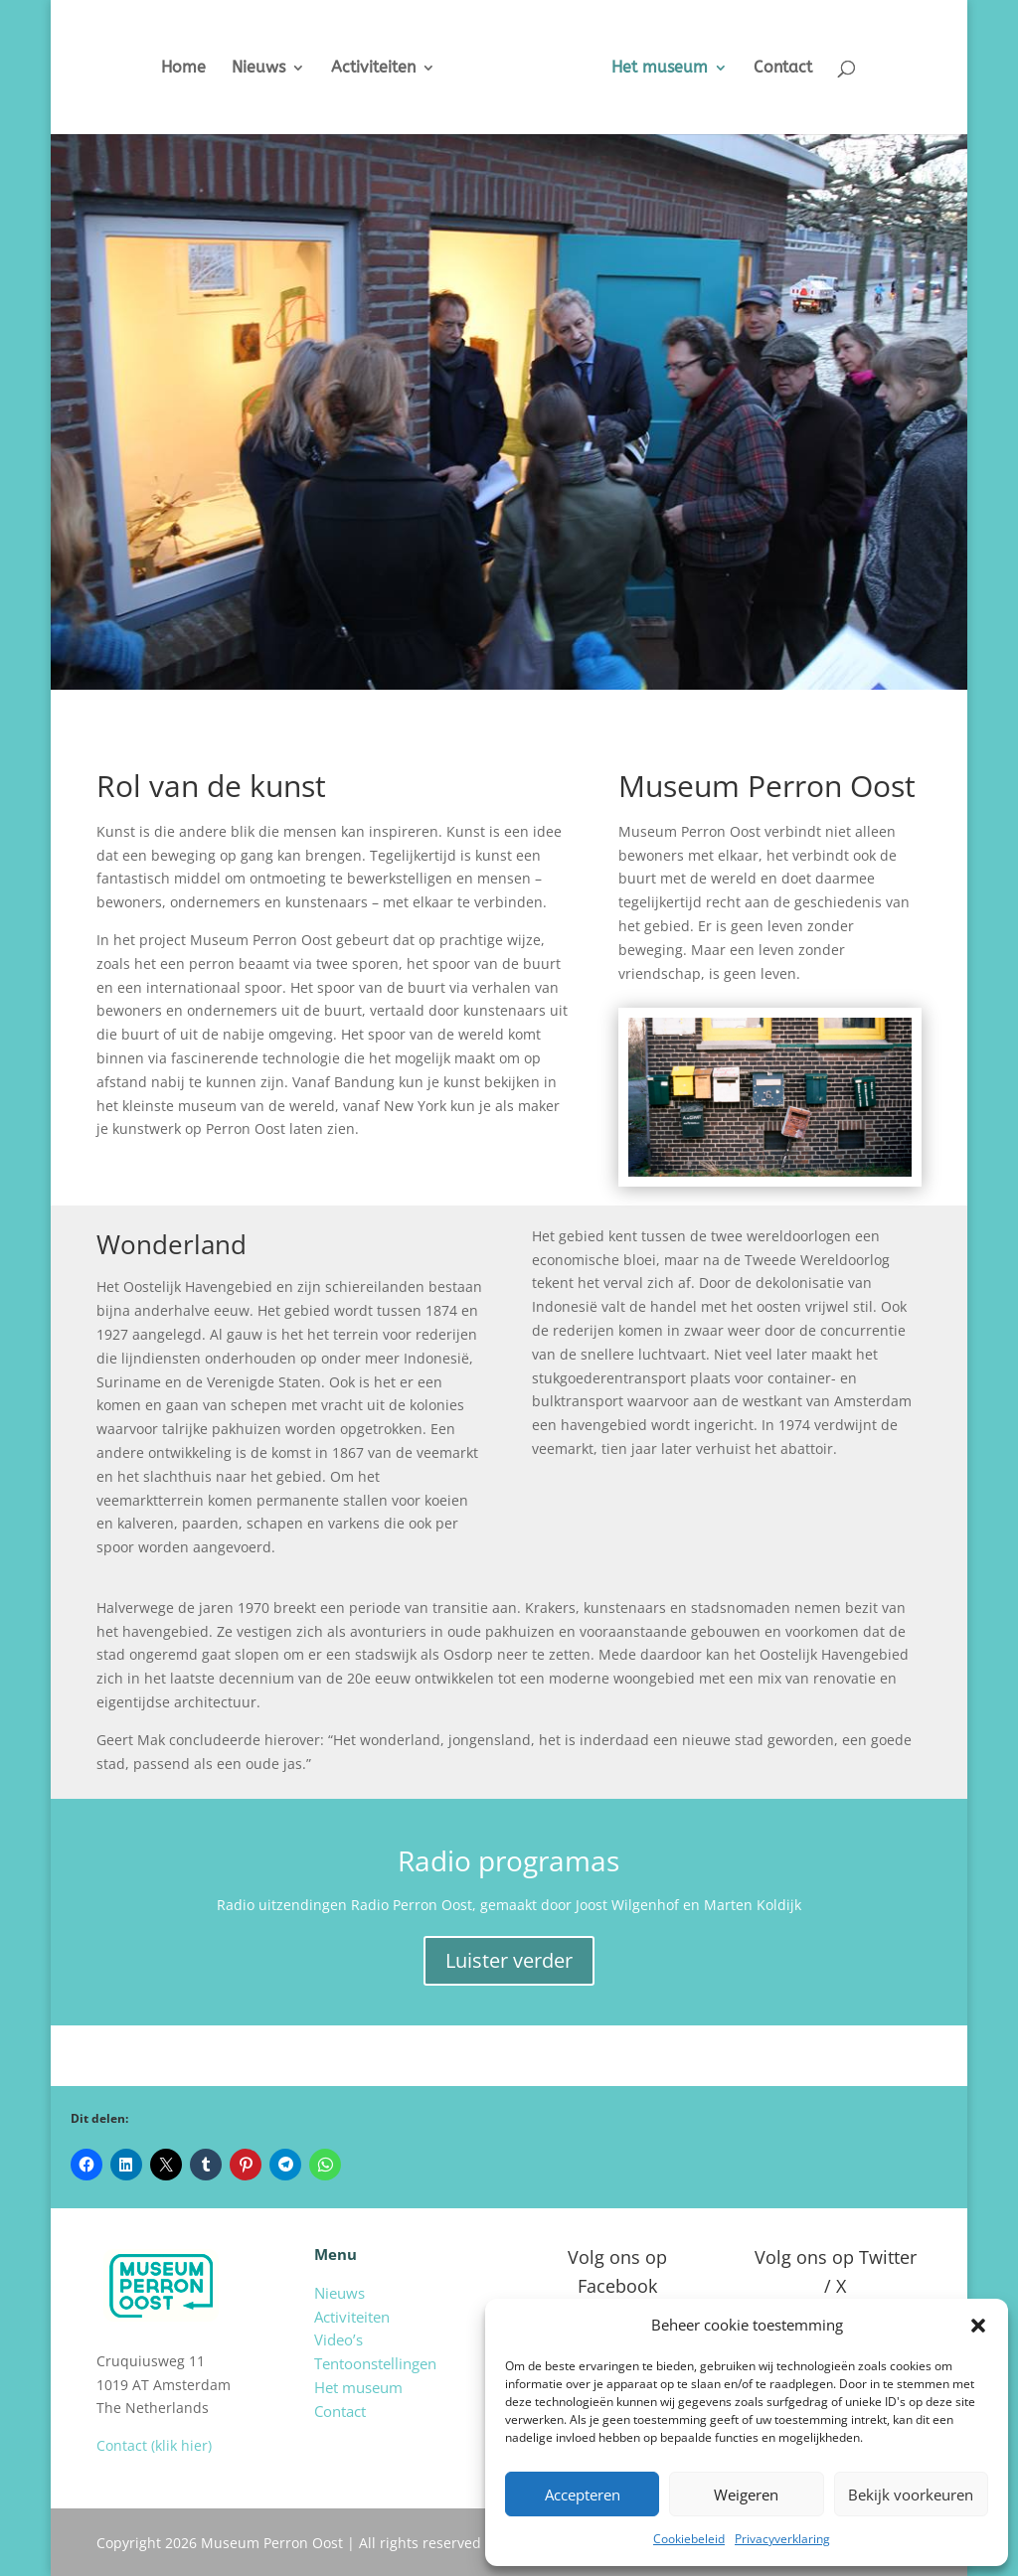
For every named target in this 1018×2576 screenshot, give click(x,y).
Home (168, 69)
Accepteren (582, 2494)
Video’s (338, 2339)
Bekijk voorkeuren (910, 2494)
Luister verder (509, 1960)
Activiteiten (358, 69)
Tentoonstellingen (375, 2363)
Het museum (675, 69)
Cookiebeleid (689, 2538)
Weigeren (746, 2494)
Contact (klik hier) (154, 2445)
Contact (798, 69)
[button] (978, 2325)
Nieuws (243, 69)
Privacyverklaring (782, 2538)
